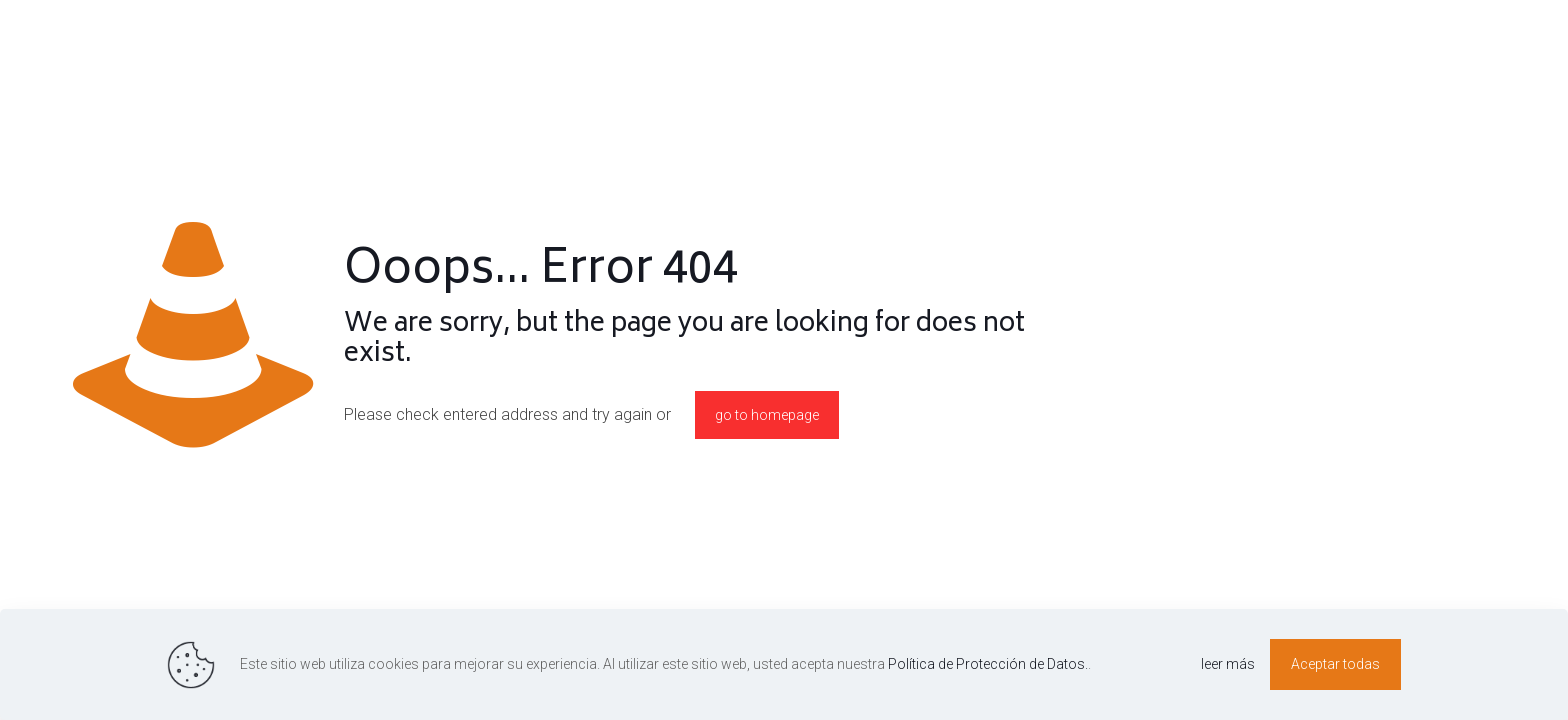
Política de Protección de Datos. (988, 664)
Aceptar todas (1335, 664)
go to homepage (767, 415)
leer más (1228, 664)
